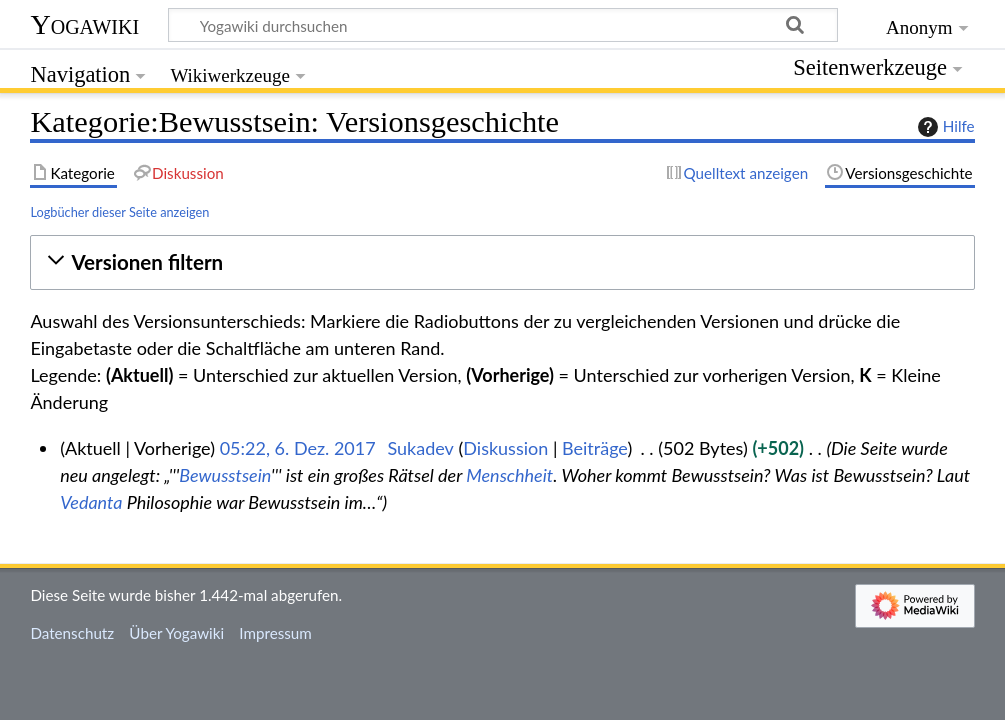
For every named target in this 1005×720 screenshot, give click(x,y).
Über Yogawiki (176, 633)
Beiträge (594, 448)
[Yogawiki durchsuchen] (503, 25)
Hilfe (944, 127)
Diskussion (505, 448)
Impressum (275, 633)
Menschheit (509, 475)
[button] (502, 262)
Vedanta (91, 502)
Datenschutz (72, 633)
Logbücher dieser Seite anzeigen (119, 212)
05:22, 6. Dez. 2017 (298, 448)
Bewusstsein (225, 475)
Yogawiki (84, 24)
